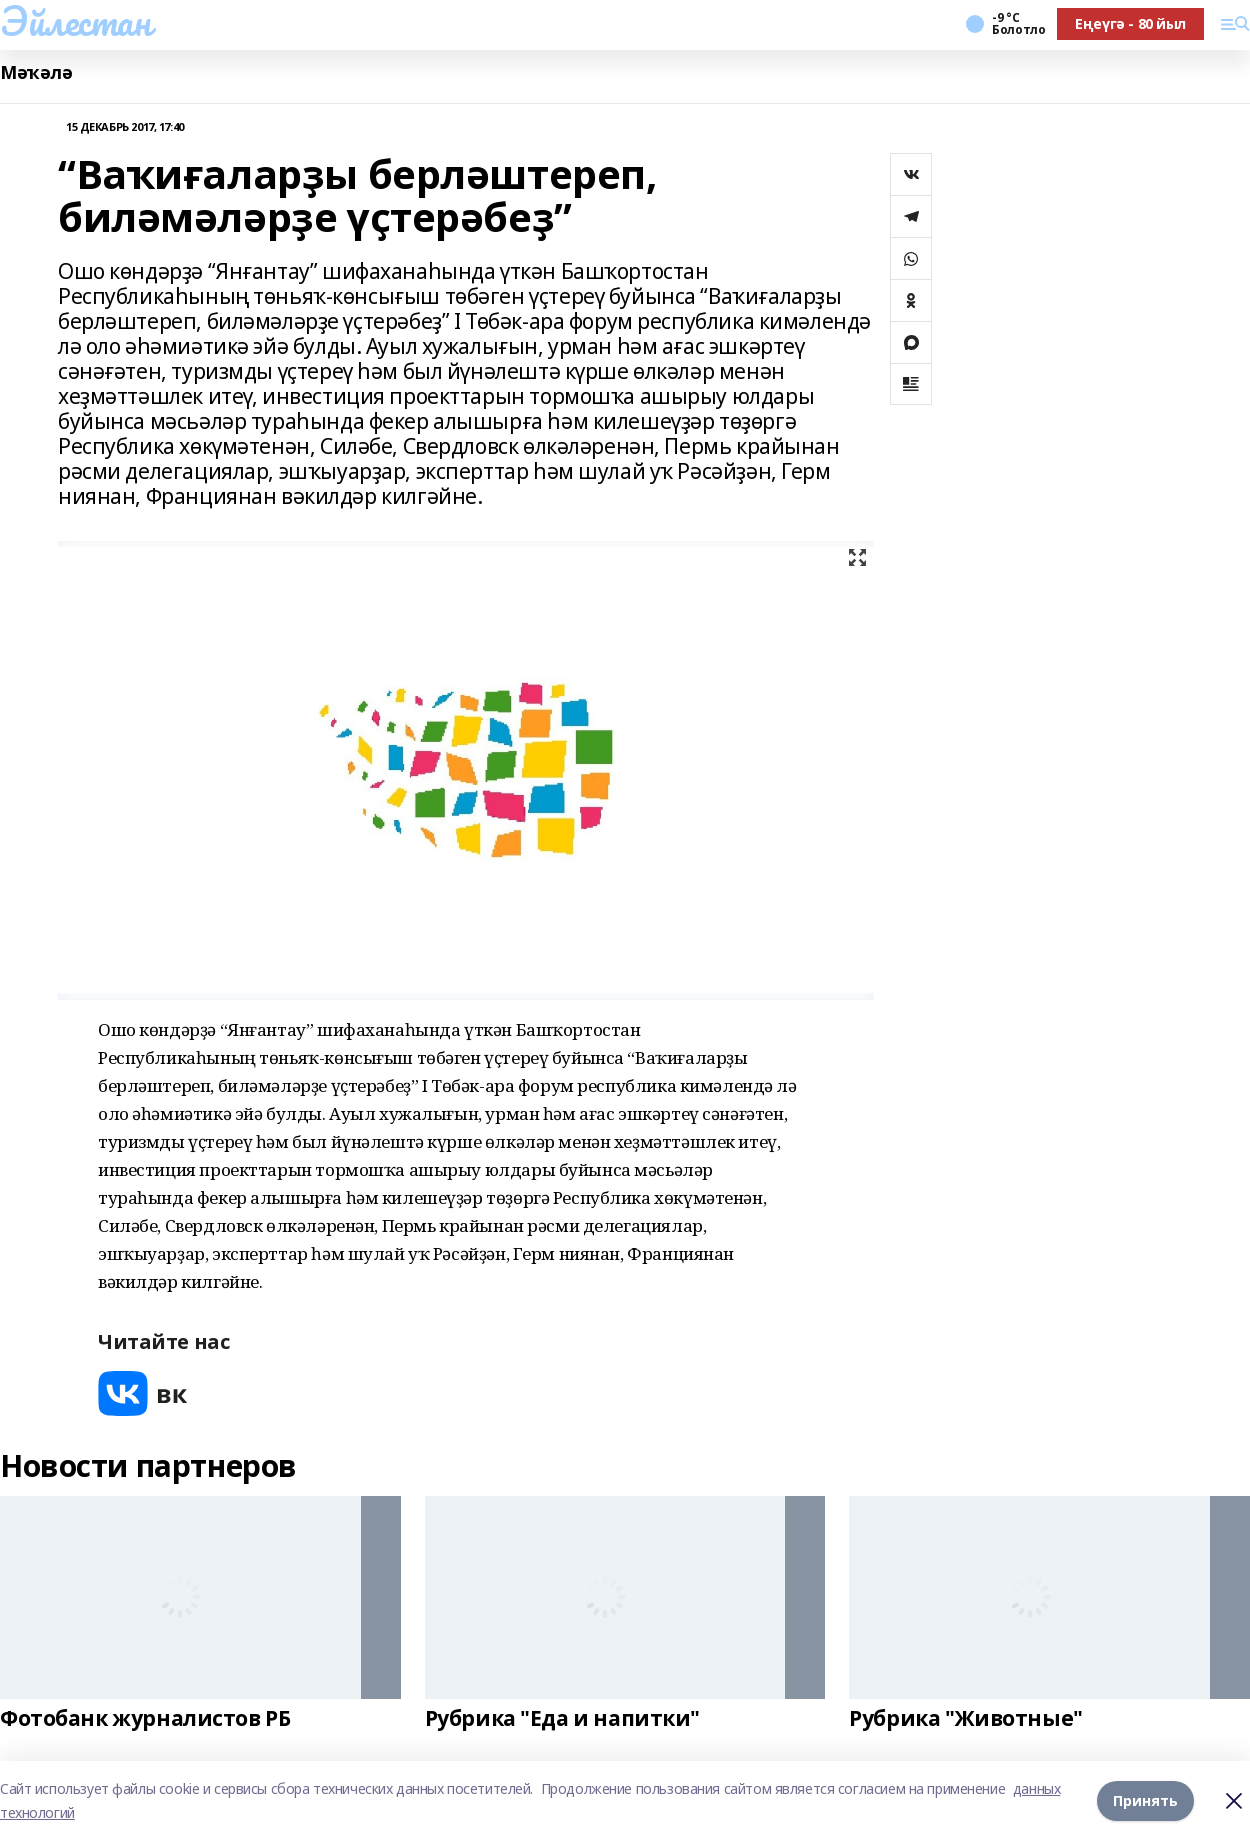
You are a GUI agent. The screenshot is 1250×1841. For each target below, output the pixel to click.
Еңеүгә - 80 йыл (1130, 23)
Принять (1145, 1800)
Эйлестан (75, 21)
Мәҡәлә (36, 72)
